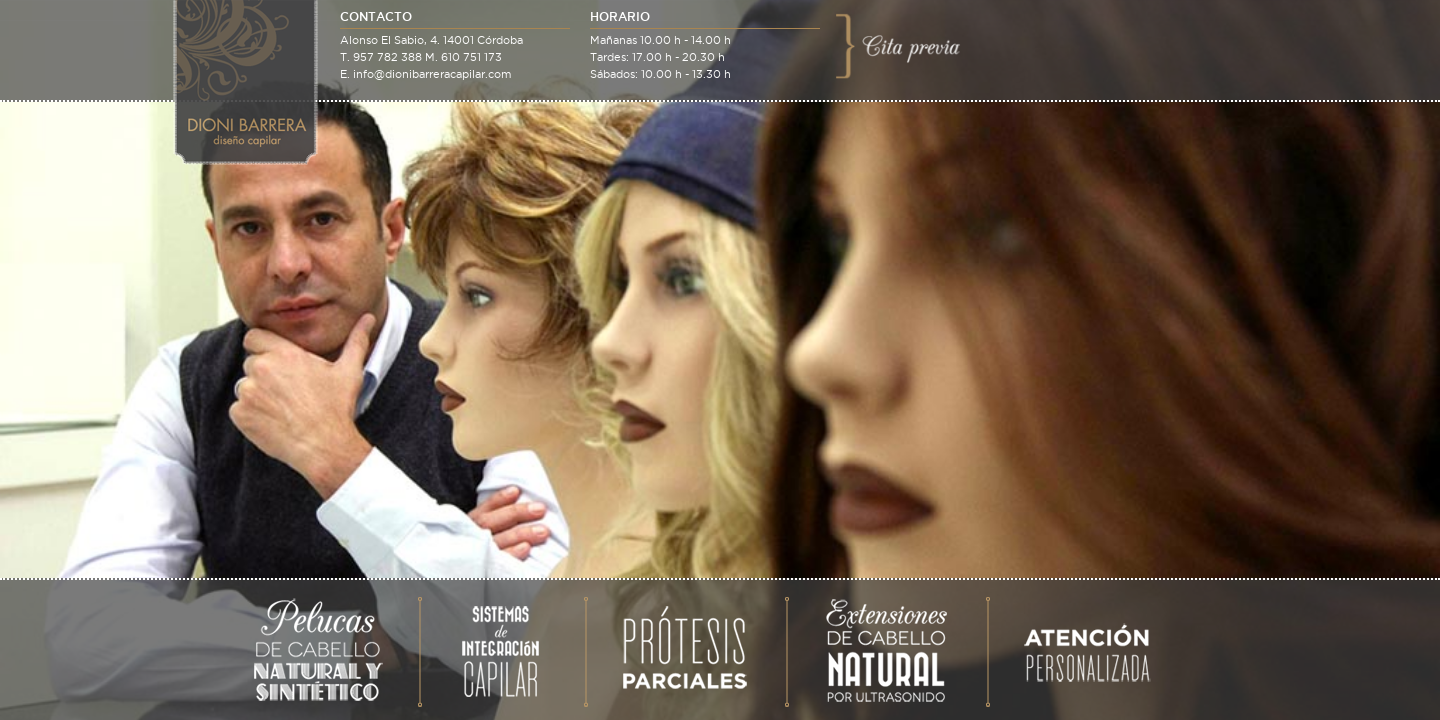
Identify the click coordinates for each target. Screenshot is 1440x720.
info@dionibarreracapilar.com (432, 74)
